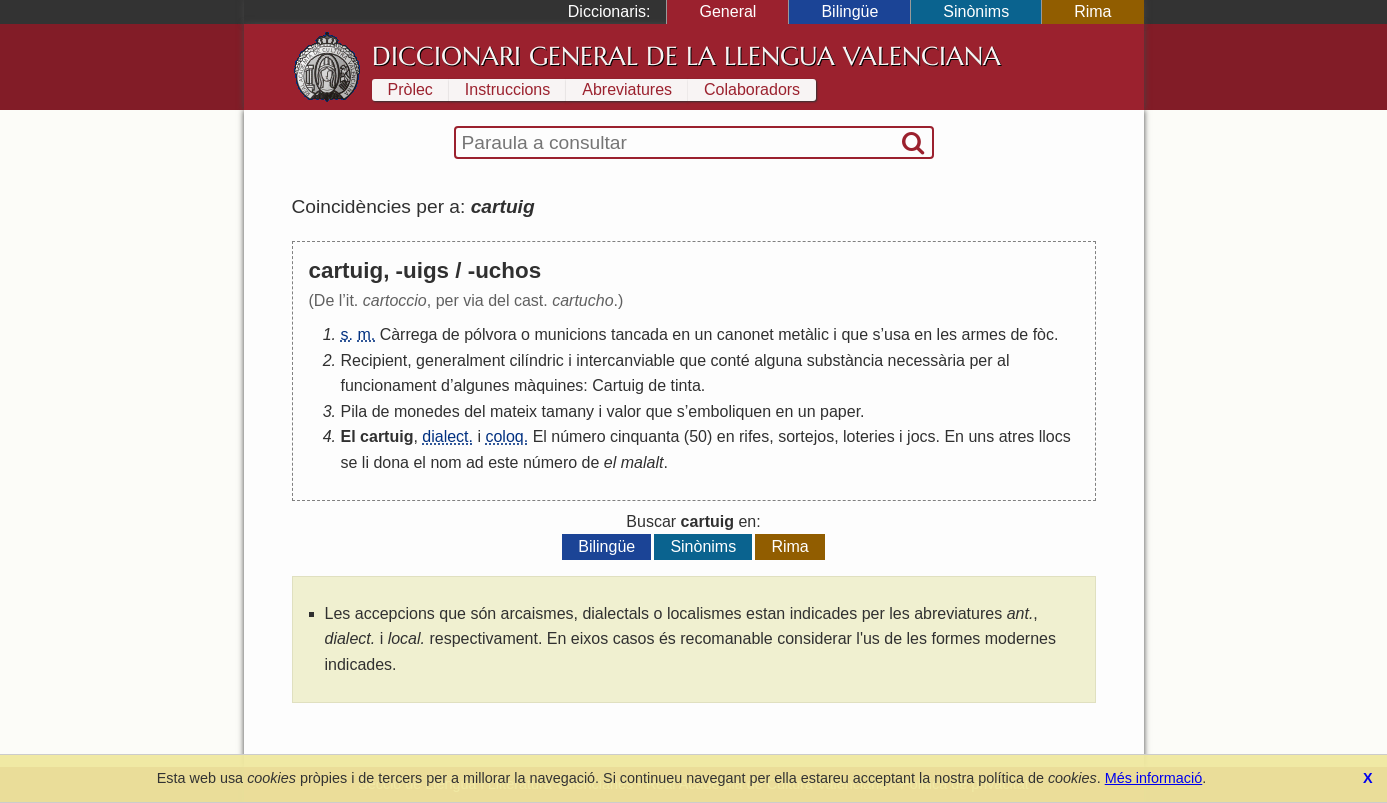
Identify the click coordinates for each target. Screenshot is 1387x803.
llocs (1055, 436)
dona (391, 462)
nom (445, 462)
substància (845, 360)
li (365, 462)
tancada (639, 334)
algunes (481, 385)
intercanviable (625, 360)
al (1003, 360)
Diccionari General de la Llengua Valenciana (686, 56)
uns (981, 436)
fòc (1043, 334)
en (681, 334)
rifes (754, 436)
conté (730, 360)
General (727, 11)
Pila (354, 411)
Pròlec (410, 89)
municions (570, 334)
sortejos (806, 436)
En (954, 436)
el (419, 462)
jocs (921, 436)
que (854, 334)
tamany (568, 411)
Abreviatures (627, 89)
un (704, 334)
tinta (686, 385)
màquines (548, 385)
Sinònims (976, 11)
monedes (427, 411)
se (349, 462)
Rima (1092, 11)
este (503, 462)
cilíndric (537, 360)
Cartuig (618, 385)
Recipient (374, 360)
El (348, 436)
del (474, 411)
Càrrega (409, 334)
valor (624, 411)
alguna (778, 360)
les (947, 334)
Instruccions (507, 89)
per (980, 360)
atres (1017, 436)
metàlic (803, 334)
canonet (745, 334)
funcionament (389, 385)
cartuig (386, 436)
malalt (642, 462)
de (451, 334)
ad (475, 462)
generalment (460, 360)
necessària (926, 360)
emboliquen (729, 411)
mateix (513, 411)
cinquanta (644, 436)
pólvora (490, 334)
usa (897, 334)
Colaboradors (752, 89)
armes (984, 334)
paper (840, 411)
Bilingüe (849, 11)
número (578, 436)
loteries (869, 436)
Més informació (1154, 778)
